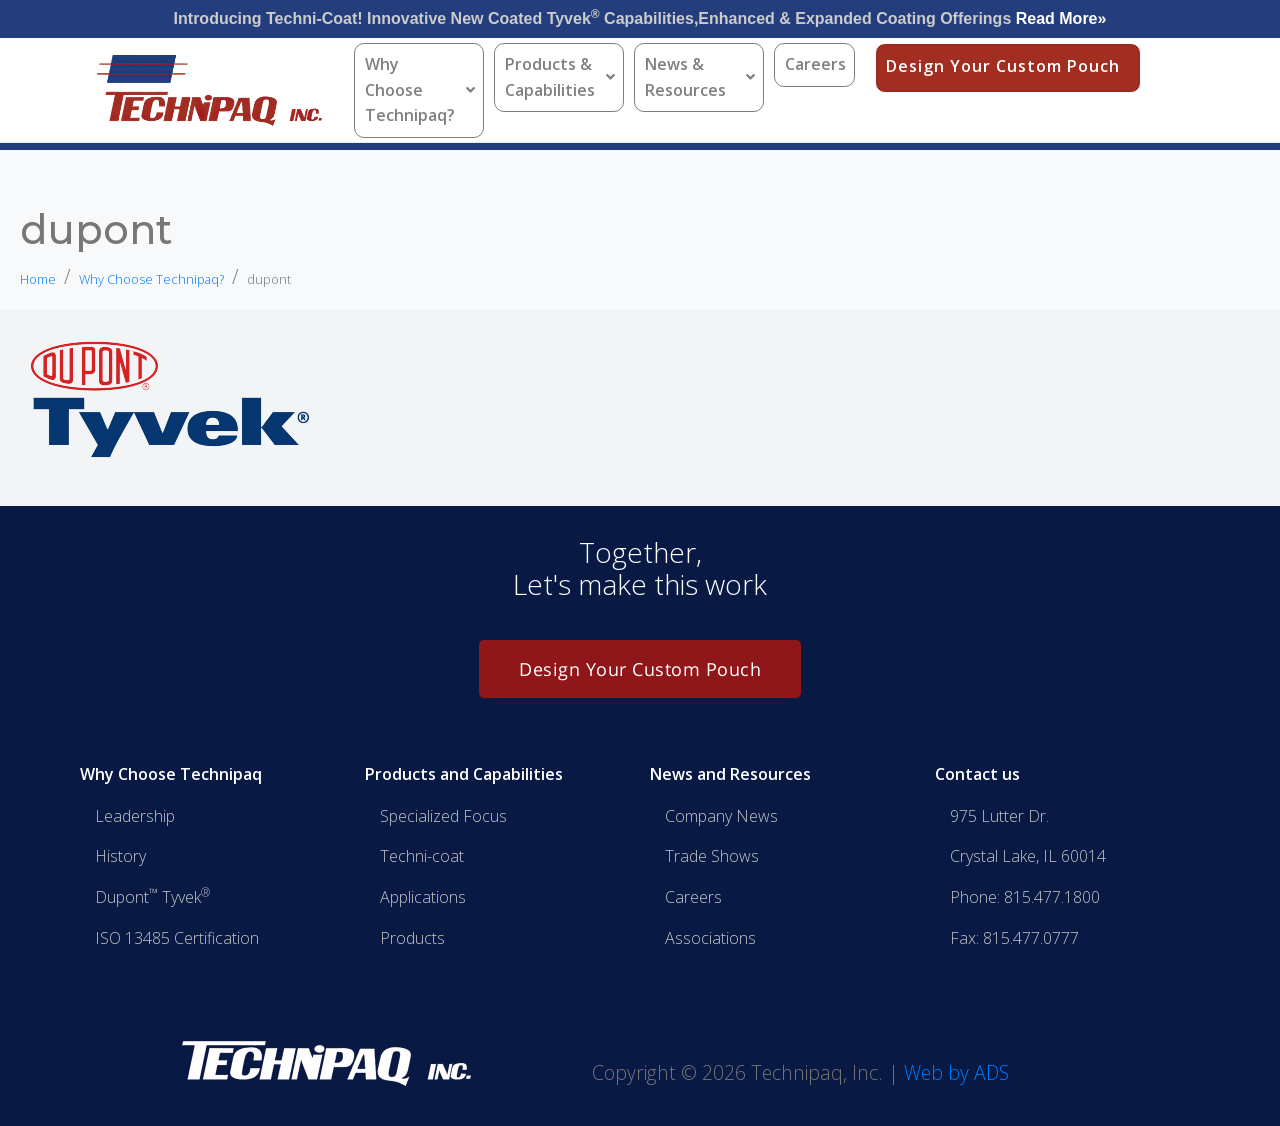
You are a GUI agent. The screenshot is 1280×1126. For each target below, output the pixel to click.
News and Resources (730, 774)
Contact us (977, 774)
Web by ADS (956, 1072)
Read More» (1061, 18)
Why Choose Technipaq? (420, 89)
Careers (815, 64)
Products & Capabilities (560, 77)
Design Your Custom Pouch (1003, 66)
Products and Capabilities (464, 774)
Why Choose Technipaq (171, 774)
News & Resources (700, 77)
